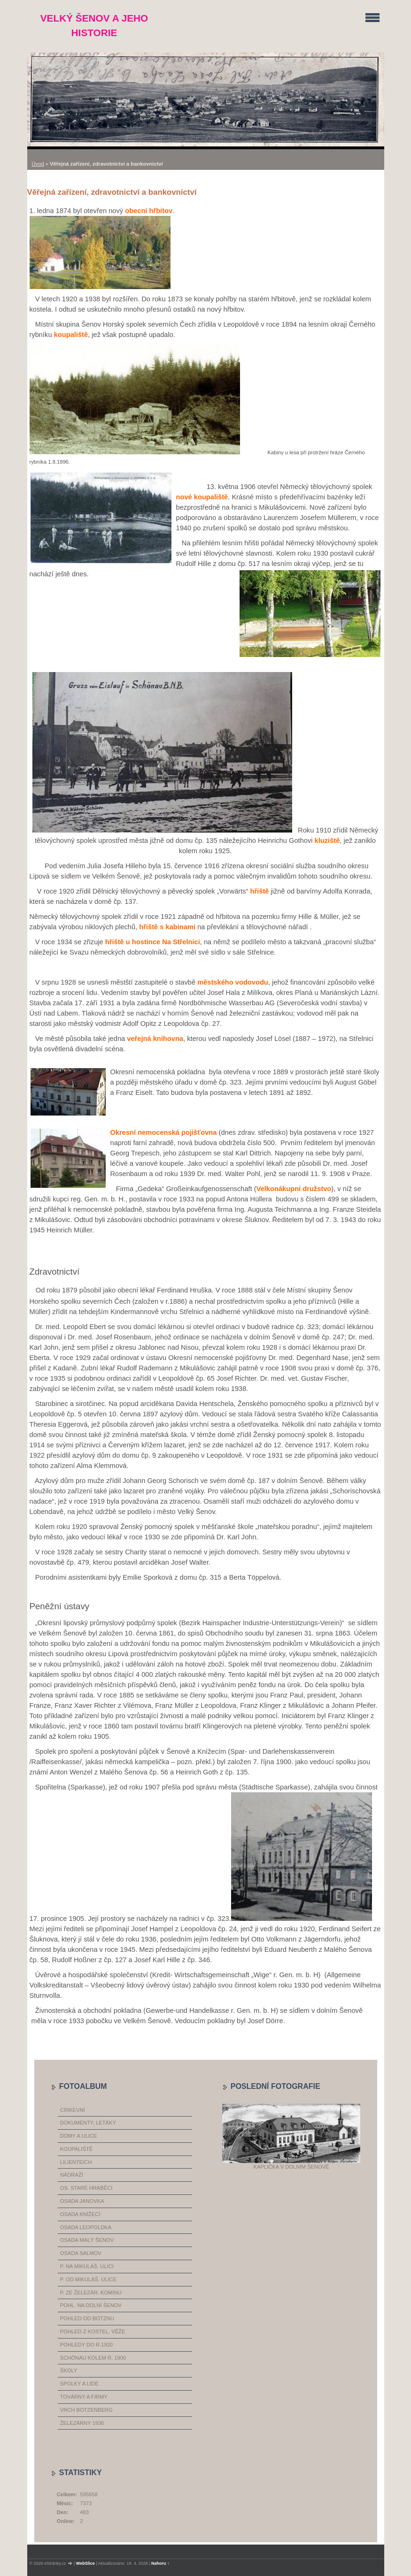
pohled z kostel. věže (92, 2331)
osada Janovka (82, 2201)
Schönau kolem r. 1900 (93, 2358)
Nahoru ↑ (160, 2563)
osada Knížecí (80, 2214)
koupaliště (76, 2149)
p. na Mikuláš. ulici (87, 2266)
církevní (72, 2110)
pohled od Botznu (87, 2318)
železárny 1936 (82, 2423)
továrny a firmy (84, 2397)
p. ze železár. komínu (91, 2292)
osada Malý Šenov (87, 2240)
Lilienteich (76, 2162)
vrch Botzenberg (86, 2410)
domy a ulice (78, 2136)
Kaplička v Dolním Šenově (291, 2167)
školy (68, 2370)
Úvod (38, 164)
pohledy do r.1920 (86, 2344)
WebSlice (85, 2563)
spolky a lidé (79, 2383)
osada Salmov (80, 2253)
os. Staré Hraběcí (86, 2188)
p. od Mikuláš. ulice (88, 2279)
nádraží (71, 2175)
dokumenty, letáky (88, 2122)
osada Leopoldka (85, 2227)
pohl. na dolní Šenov (91, 2305)
